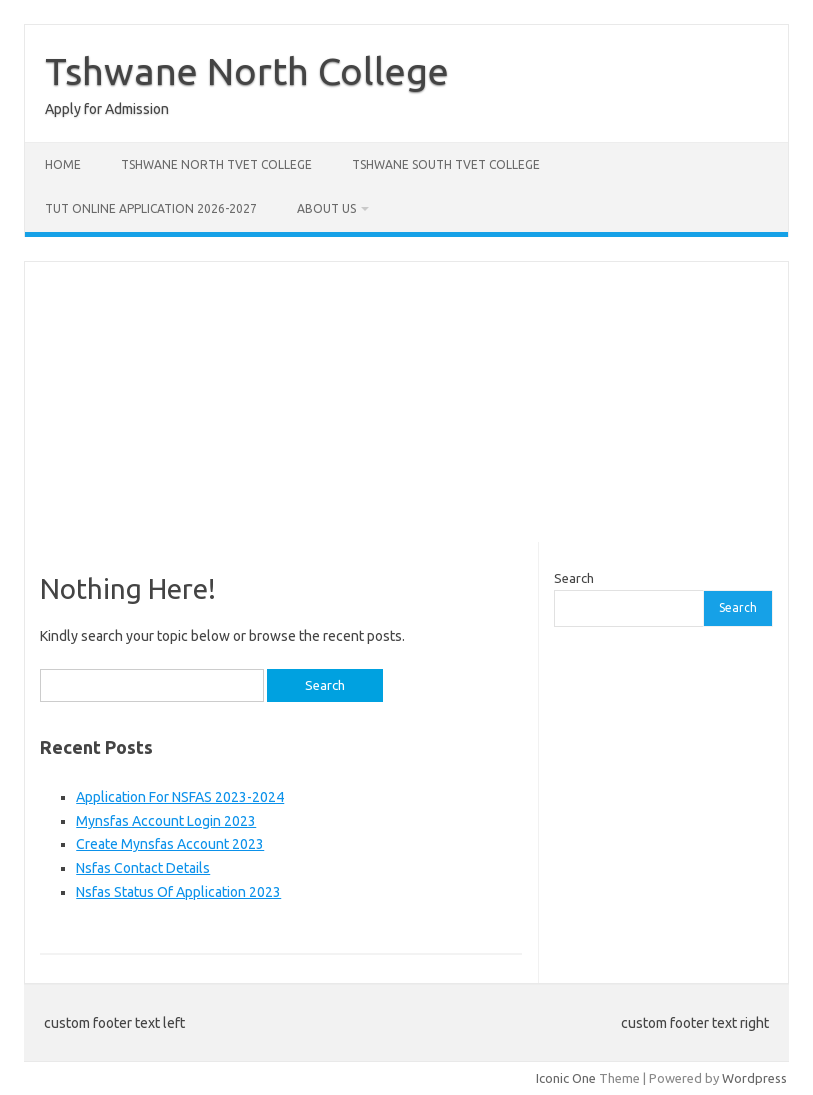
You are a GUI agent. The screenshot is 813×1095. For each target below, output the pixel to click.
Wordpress (754, 1078)
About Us (326, 208)
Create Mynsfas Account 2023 (170, 844)
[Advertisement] (406, 402)
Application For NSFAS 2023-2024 (180, 797)
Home (63, 164)
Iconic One (566, 1078)
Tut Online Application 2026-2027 (151, 208)
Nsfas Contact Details (143, 868)
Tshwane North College (247, 71)
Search (574, 578)
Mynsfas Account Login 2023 (166, 821)
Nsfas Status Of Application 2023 (178, 892)
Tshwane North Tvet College (216, 164)
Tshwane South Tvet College (446, 164)
